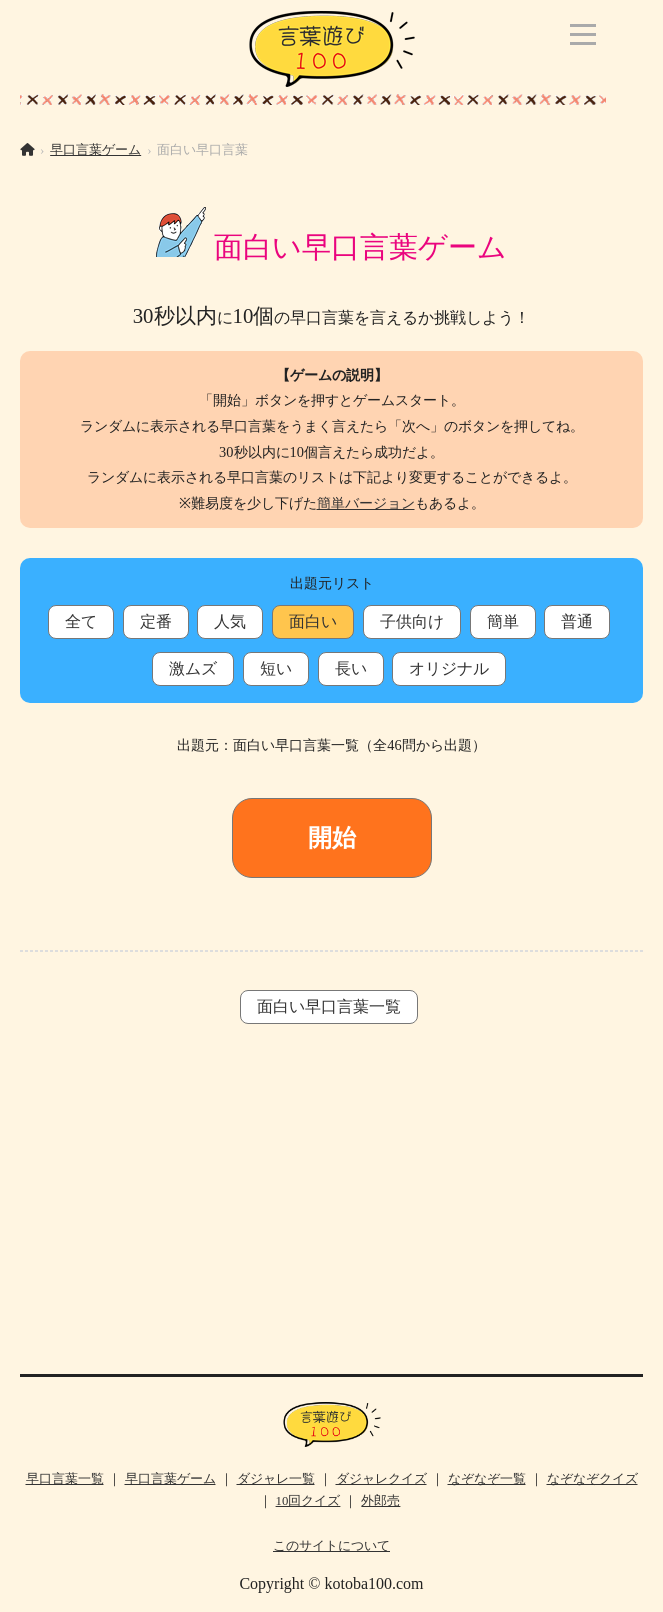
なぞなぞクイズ (592, 1479)
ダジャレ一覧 (276, 1479)
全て (81, 621)
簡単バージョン (366, 503)
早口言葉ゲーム (95, 150)
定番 (156, 621)
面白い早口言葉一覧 (329, 1006)
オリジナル (449, 668)
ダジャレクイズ (381, 1479)
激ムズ (193, 668)
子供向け (412, 621)
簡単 (503, 621)
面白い (313, 621)
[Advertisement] (331, 1214)
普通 (577, 621)
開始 (332, 837)
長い (351, 668)
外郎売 (380, 1501)
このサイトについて (331, 1546)
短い (276, 668)
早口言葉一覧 (65, 1479)
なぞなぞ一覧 (487, 1479)
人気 (230, 621)
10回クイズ (308, 1501)
